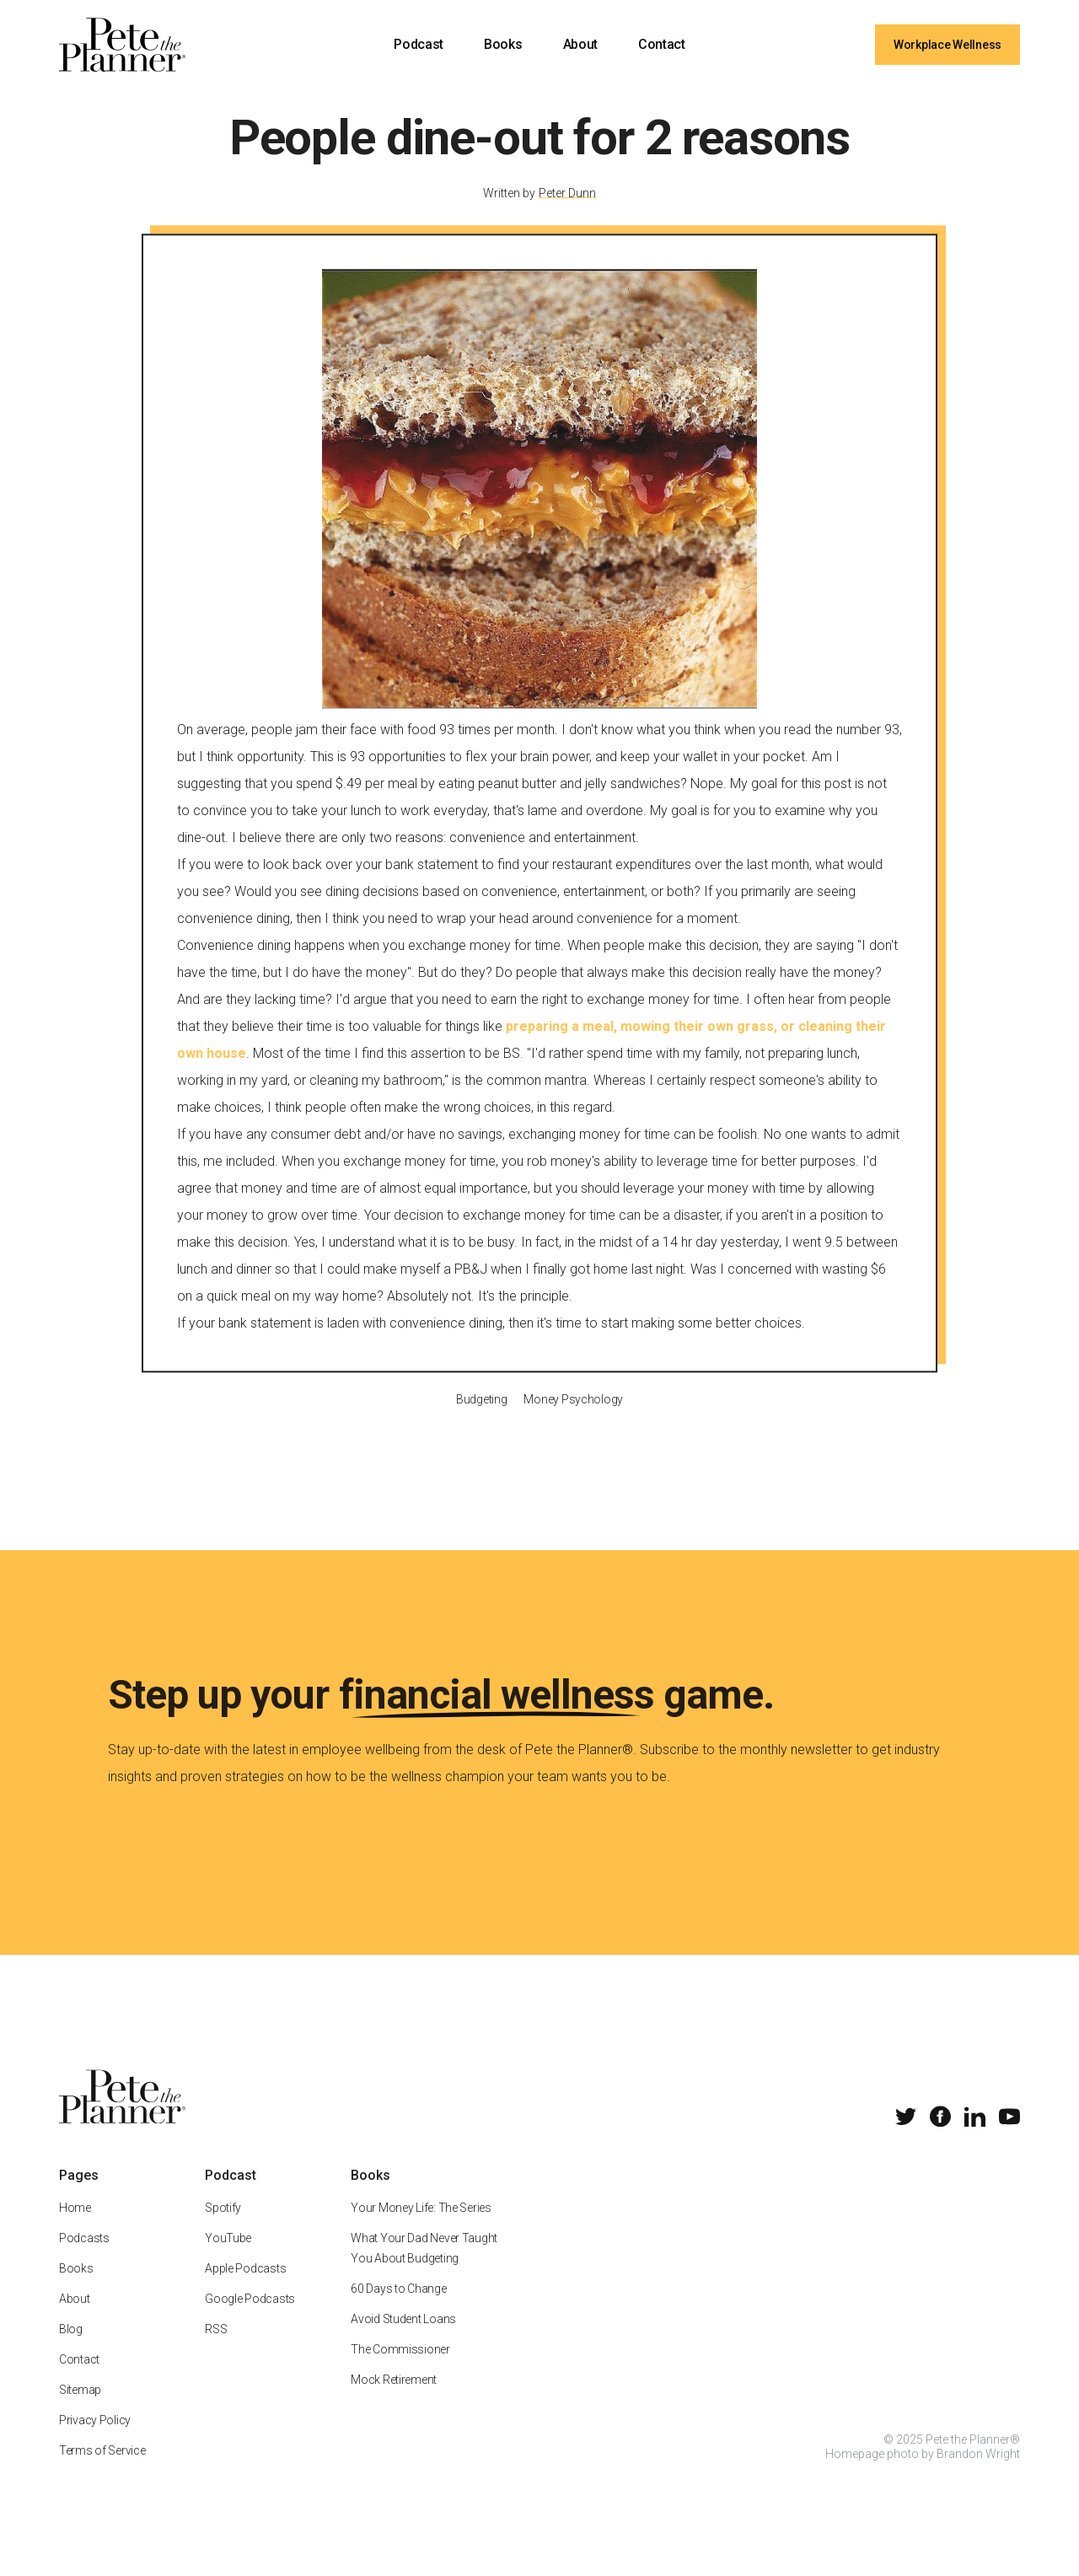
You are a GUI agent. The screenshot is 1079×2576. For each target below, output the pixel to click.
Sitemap (80, 2409)
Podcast (418, 44)
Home (75, 2227)
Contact (661, 44)
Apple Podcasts (245, 2287)
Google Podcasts (250, 2318)
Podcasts (84, 2257)
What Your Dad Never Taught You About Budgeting (424, 2267)
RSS (216, 2348)
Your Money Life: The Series (421, 2227)
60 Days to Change (398, 2308)
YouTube (228, 2257)
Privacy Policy (95, 2439)
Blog (71, 2348)
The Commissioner (400, 2368)
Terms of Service (102, 2470)
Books (503, 44)
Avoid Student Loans (403, 2338)
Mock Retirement (394, 2399)
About (580, 44)
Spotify (223, 2227)
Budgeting (481, 1418)
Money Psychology (573, 1418)
